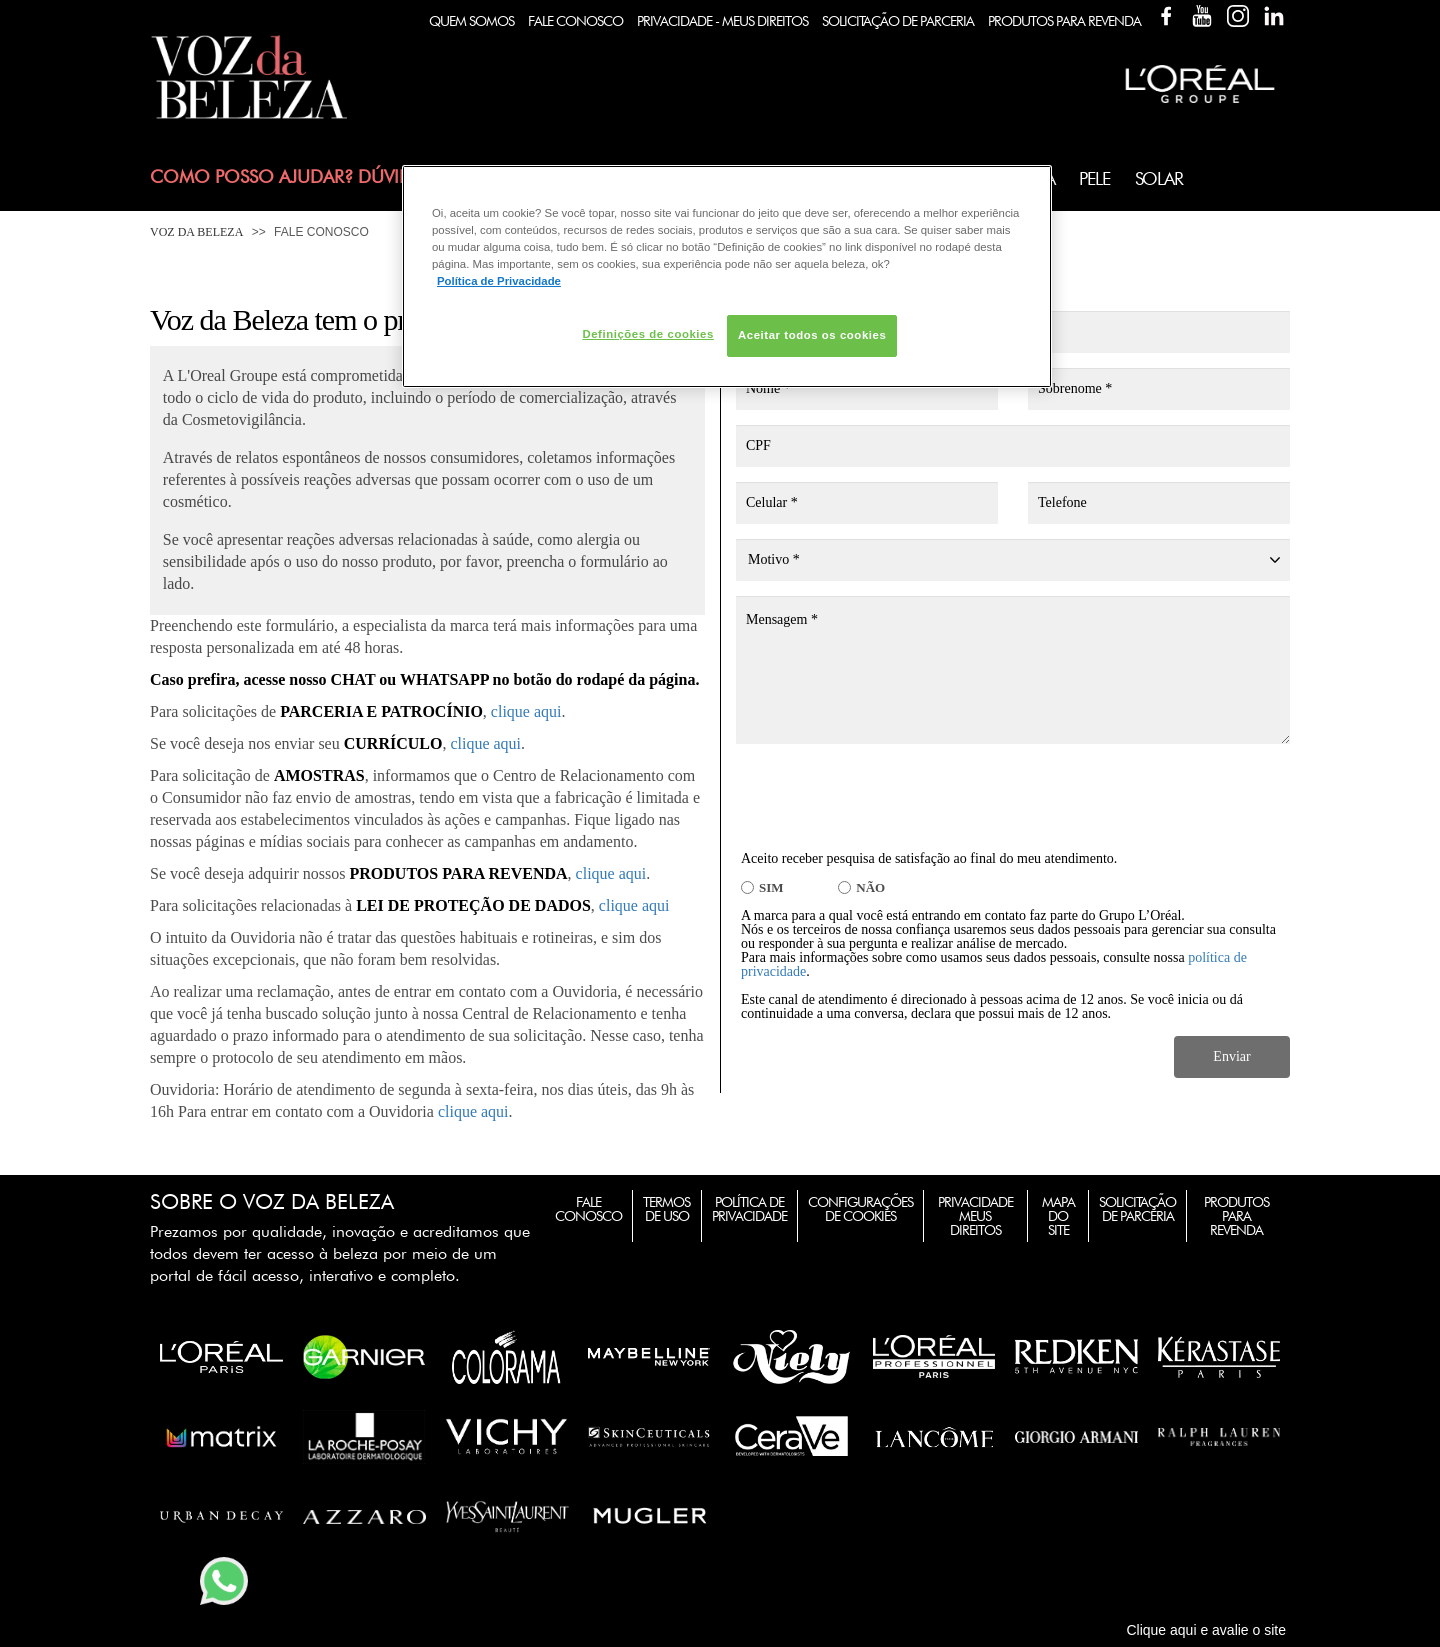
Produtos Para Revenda (1064, 21)
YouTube (1202, 16)
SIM (771, 887)
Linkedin (1274, 16)
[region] (727, 276)
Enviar (1231, 1056)
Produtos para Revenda (1236, 1216)
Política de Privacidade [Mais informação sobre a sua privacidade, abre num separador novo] (499, 281)
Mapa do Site (1058, 1216)
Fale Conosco (575, 21)
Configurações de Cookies (860, 1209)
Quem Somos (471, 21)
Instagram (1238, 16)
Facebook (1166, 16)
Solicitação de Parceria (898, 21)
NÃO (870, 887)
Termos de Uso (666, 1209)
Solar (1159, 178)
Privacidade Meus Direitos (975, 1216)
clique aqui (526, 711)
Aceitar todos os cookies (812, 335)
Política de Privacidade (749, 1209)
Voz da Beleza (196, 232)
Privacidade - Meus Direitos (722, 21)
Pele (1094, 178)
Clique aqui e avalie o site (1206, 1630)
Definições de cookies (647, 334)
